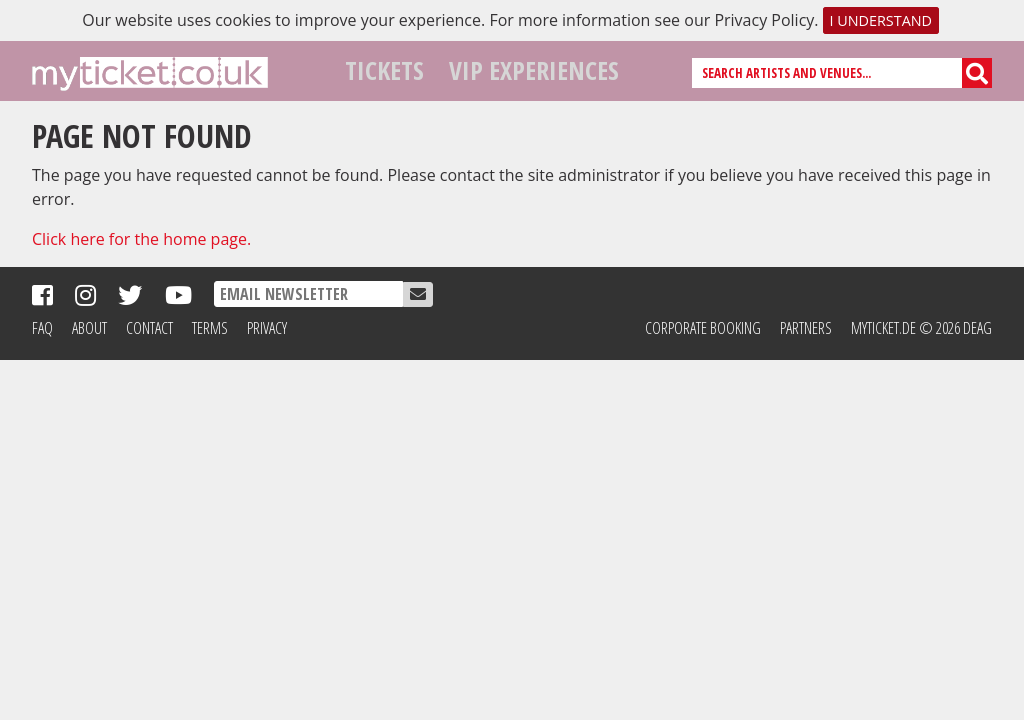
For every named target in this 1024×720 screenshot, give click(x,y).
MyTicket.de (883, 328)
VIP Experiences (534, 70)
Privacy (267, 328)
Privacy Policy (764, 20)
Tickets (384, 70)
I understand (880, 20)
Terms (210, 328)
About (89, 328)
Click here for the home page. (141, 239)
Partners (806, 328)
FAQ (42, 328)
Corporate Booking (703, 328)
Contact (149, 328)
